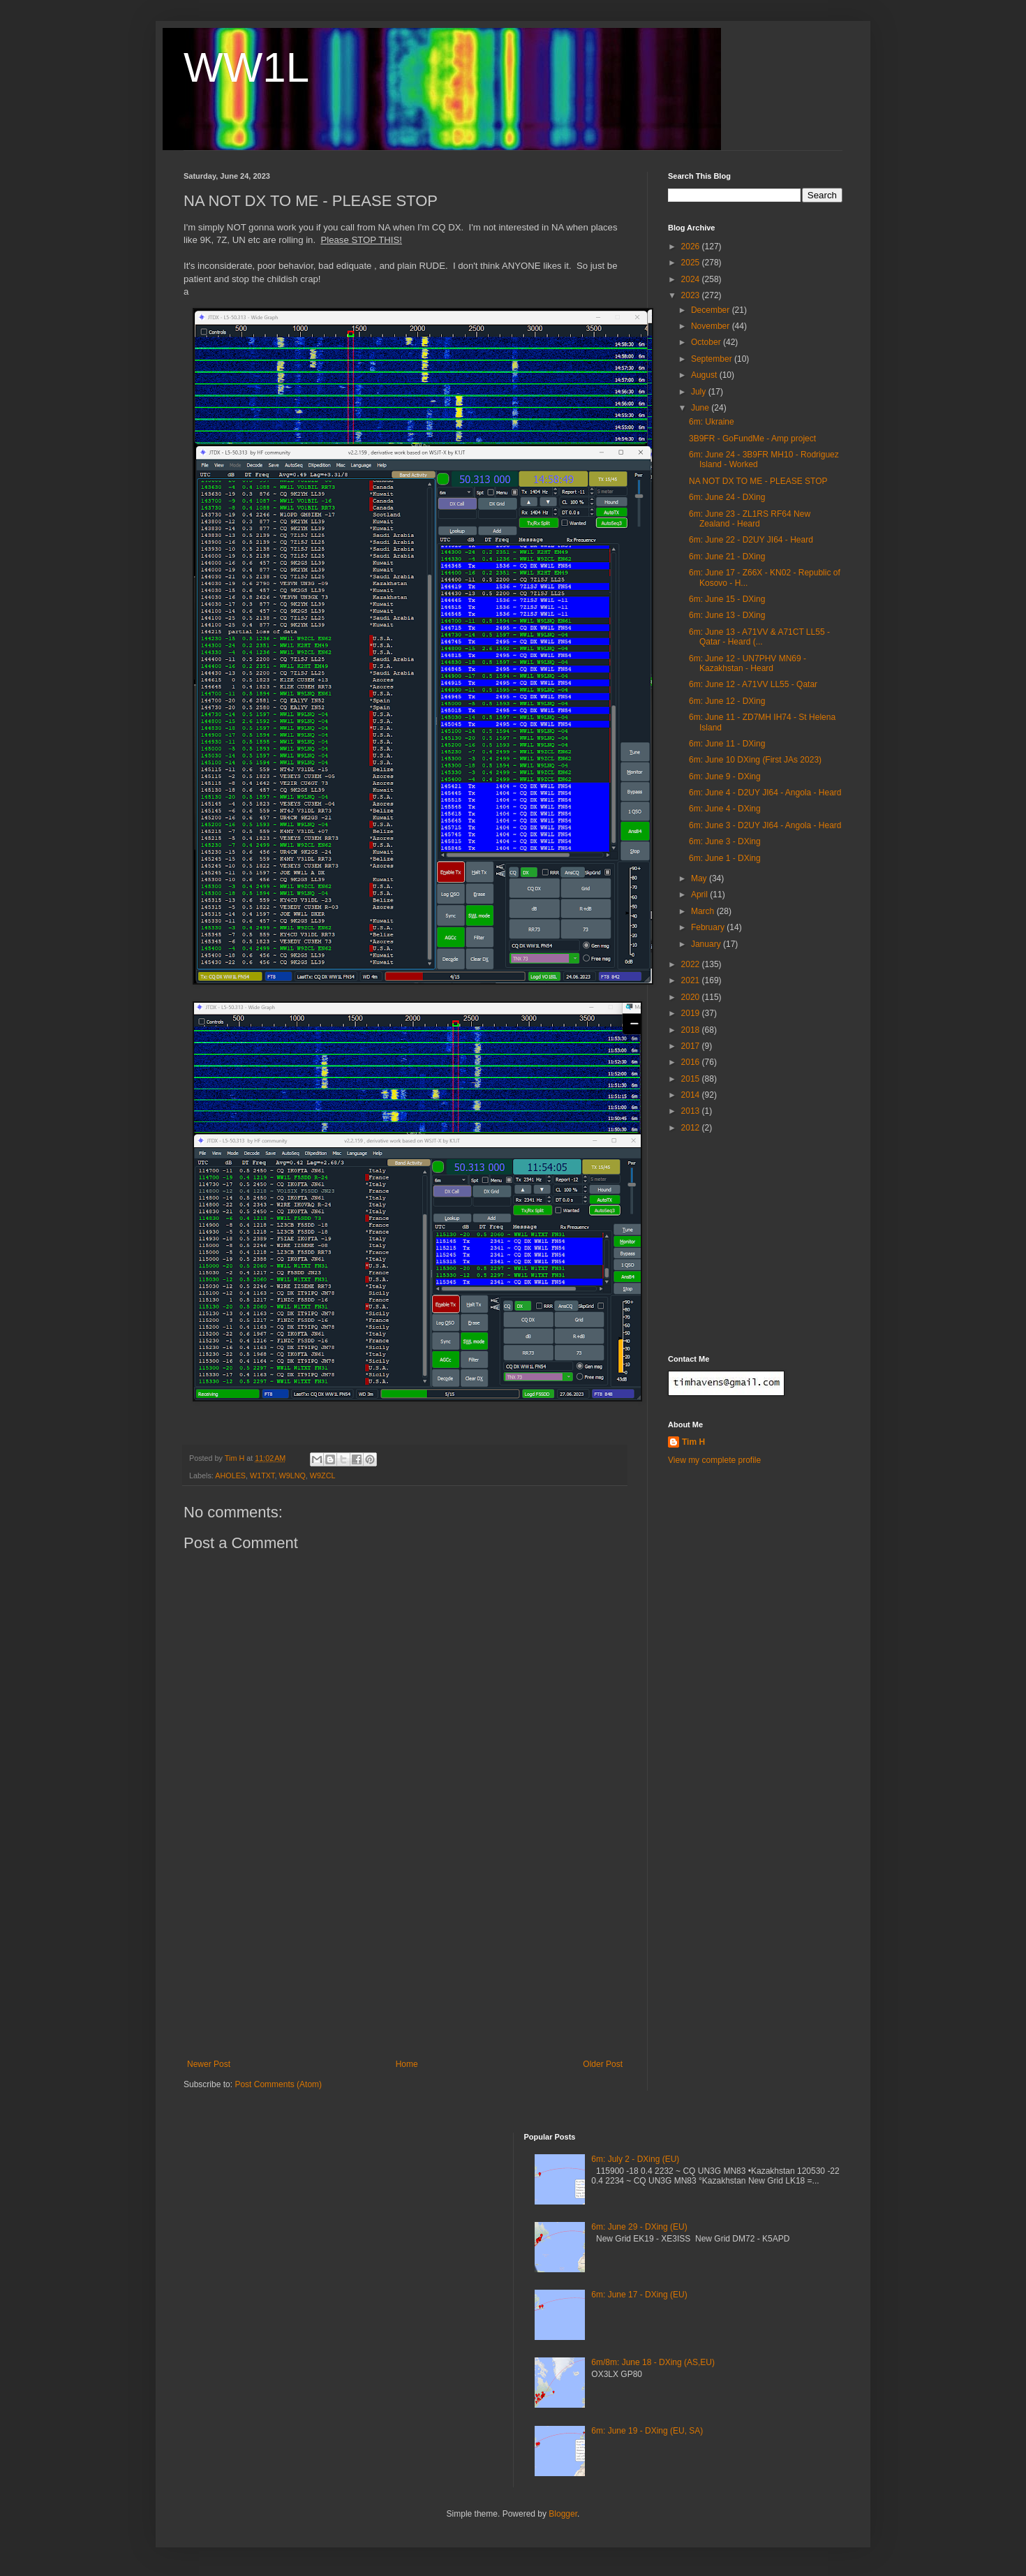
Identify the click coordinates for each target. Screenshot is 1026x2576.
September (712, 359)
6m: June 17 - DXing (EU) (639, 2294)
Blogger (563, 2514)
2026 (691, 246)
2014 (691, 1095)
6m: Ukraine (711, 422)
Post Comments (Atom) (278, 2084)
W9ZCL (323, 1475)
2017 (691, 1046)
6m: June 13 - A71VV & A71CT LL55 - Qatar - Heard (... (759, 637)
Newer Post (208, 2064)
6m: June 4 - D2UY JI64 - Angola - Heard (765, 792)
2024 (691, 279)
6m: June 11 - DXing (727, 744)
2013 (691, 1111)
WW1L (246, 67)
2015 (691, 1079)
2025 (691, 262)
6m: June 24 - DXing (727, 497)
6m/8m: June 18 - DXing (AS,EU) (653, 2362)
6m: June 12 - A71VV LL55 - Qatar (753, 684)
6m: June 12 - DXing (727, 701)
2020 (691, 997)
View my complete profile (714, 1460)
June (701, 408)
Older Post (603, 2064)
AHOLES (230, 1475)
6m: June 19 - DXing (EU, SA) (647, 2431)
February (709, 927)
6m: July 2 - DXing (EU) (635, 2159)
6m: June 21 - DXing (727, 556)
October (707, 342)
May (700, 878)
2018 (691, 1030)
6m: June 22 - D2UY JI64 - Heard (751, 540)
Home (407, 2064)
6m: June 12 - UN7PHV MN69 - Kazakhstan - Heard (747, 663)
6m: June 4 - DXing (725, 809)
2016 (691, 1062)
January (707, 944)
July (699, 392)
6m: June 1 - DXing (725, 858)
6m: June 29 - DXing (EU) (639, 2227)
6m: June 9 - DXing (725, 776)
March (704, 911)
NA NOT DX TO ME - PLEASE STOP (758, 481)
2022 (691, 964)
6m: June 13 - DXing (727, 615)
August (705, 375)
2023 (691, 295)
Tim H (693, 1442)
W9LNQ (291, 1475)
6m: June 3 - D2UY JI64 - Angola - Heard (765, 825)
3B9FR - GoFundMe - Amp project (752, 438)
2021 (691, 980)
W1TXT (262, 1475)
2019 (691, 1013)
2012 (691, 1128)
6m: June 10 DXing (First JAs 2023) (755, 760)
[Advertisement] (405, 1954)
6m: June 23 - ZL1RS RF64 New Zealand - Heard (749, 519)
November (711, 326)
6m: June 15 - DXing (727, 599)
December (711, 310)
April (700, 894)
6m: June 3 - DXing (725, 841)
